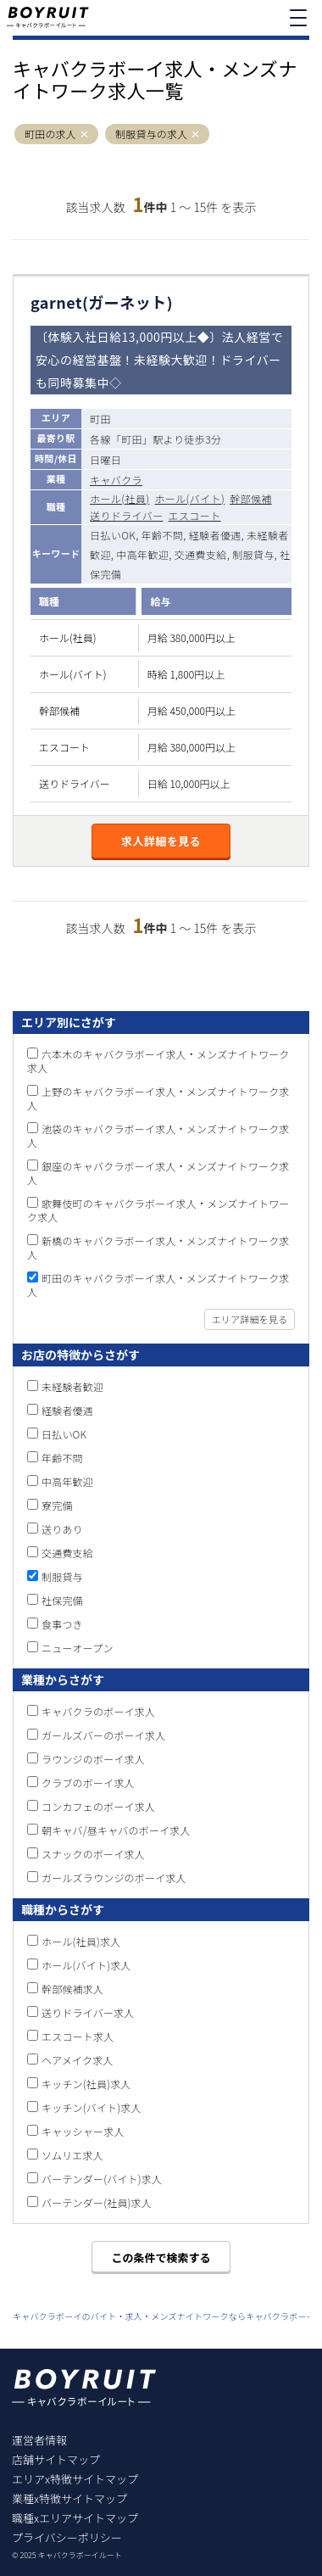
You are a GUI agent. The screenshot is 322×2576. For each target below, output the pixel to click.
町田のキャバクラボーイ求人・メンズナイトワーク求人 (158, 1285)
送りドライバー (127, 515)
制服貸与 (62, 1576)
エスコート (195, 515)
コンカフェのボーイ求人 (98, 1806)
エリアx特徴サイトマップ (75, 2478)
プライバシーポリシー (67, 2537)
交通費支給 (67, 1552)
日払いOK (64, 1434)
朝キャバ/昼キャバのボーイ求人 (116, 1830)
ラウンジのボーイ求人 (93, 1759)
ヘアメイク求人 (78, 2060)
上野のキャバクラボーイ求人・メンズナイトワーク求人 (158, 1098)
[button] (84, 134)
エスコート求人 (78, 2036)
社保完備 (62, 1600)
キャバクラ (116, 479)
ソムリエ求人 (72, 2155)
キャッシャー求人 (83, 2131)
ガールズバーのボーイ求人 (103, 1735)
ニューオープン (78, 1647)
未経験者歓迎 (72, 1386)
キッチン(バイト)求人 (92, 2107)
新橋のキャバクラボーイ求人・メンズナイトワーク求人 (158, 1247)
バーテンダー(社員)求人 (97, 2202)
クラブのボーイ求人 (88, 1782)
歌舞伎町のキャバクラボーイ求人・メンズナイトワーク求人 (158, 1210)
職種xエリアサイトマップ (75, 2517)
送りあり (62, 1529)
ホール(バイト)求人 (86, 1965)
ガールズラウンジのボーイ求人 (114, 1877)
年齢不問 (62, 1457)
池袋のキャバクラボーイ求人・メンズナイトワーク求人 (158, 1135)
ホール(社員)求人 (81, 1941)
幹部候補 (251, 498)
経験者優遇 (67, 1410)
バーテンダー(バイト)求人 (102, 2178)
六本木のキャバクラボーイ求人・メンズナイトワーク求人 (158, 1061)
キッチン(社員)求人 (86, 2083)
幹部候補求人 (72, 1988)
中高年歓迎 (67, 1481)
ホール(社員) (119, 498)
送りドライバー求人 (88, 2012)
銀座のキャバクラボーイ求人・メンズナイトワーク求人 (158, 1173)
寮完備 (57, 1505)
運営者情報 (39, 2439)
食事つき (62, 1624)
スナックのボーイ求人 (93, 1854)
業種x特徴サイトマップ (69, 2498)
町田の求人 (50, 134)
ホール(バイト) (189, 498)
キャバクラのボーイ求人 (98, 1711)
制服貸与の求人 (151, 134)
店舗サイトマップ (56, 2459)
